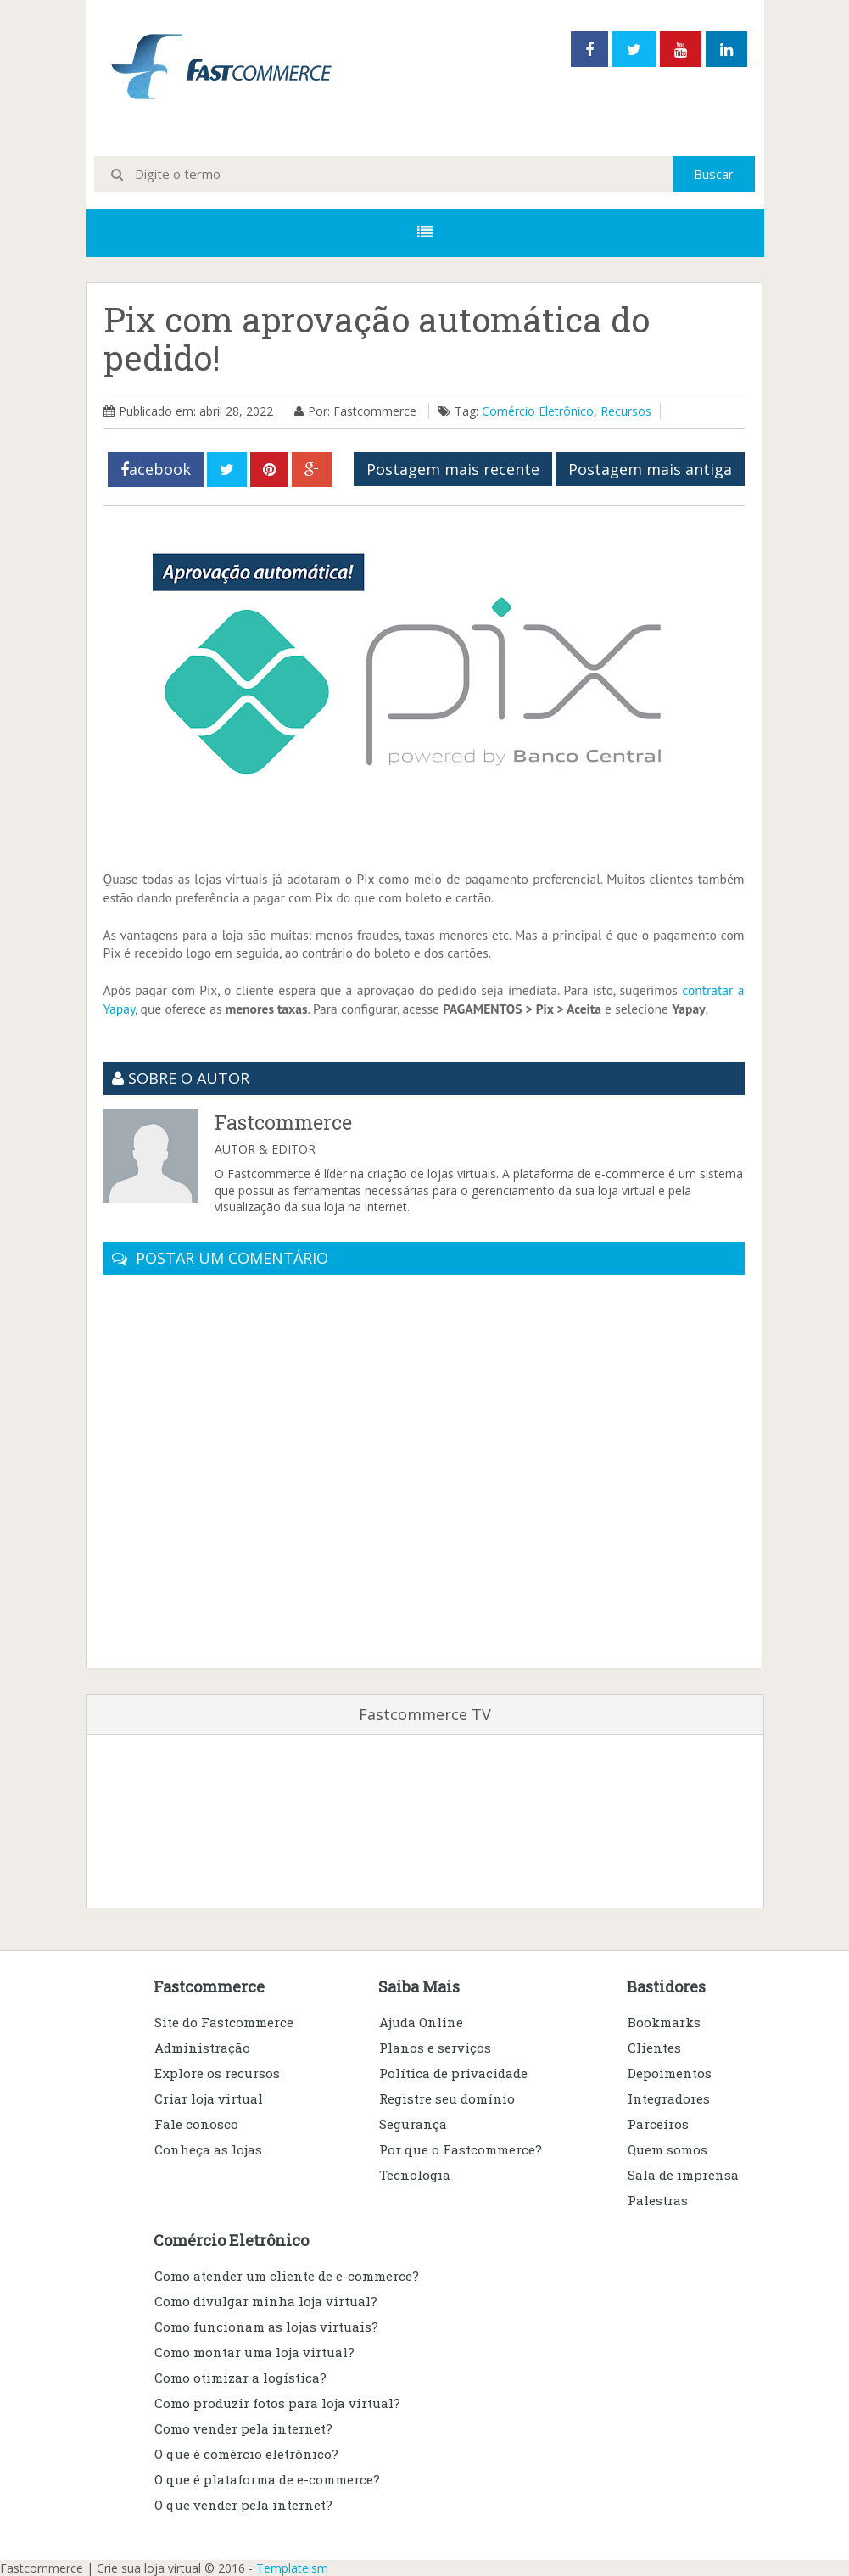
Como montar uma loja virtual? (254, 2352)
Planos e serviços (435, 2047)
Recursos (625, 411)
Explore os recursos (217, 2073)
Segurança (413, 2123)
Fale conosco (196, 2123)
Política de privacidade (453, 2073)
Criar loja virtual (208, 2098)
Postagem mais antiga (650, 469)
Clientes (654, 2047)
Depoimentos (670, 2073)
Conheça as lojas (208, 2149)
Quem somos (667, 2149)
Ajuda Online (421, 2022)
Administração (202, 2047)
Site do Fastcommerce (223, 2022)
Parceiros (658, 2123)
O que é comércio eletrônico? (246, 2453)
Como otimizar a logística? (240, 2377)
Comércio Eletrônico (538, 411)
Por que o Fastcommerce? (460, 2149)
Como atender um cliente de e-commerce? (286, 2275)
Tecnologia (414, 2174)
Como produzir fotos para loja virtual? (277, 2402)
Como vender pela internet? (243, 2428)
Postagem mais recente (452, 469)
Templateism (292, 2568)
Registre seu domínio (447, 2098)
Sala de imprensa (683, 2174)
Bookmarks (664, 2022)
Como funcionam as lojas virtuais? (266, 2326)
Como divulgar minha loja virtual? (265, 2301)
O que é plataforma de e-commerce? (267, 2479)
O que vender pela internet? (243, 2504)
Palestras (658, 2200)
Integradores (669, 2098)
